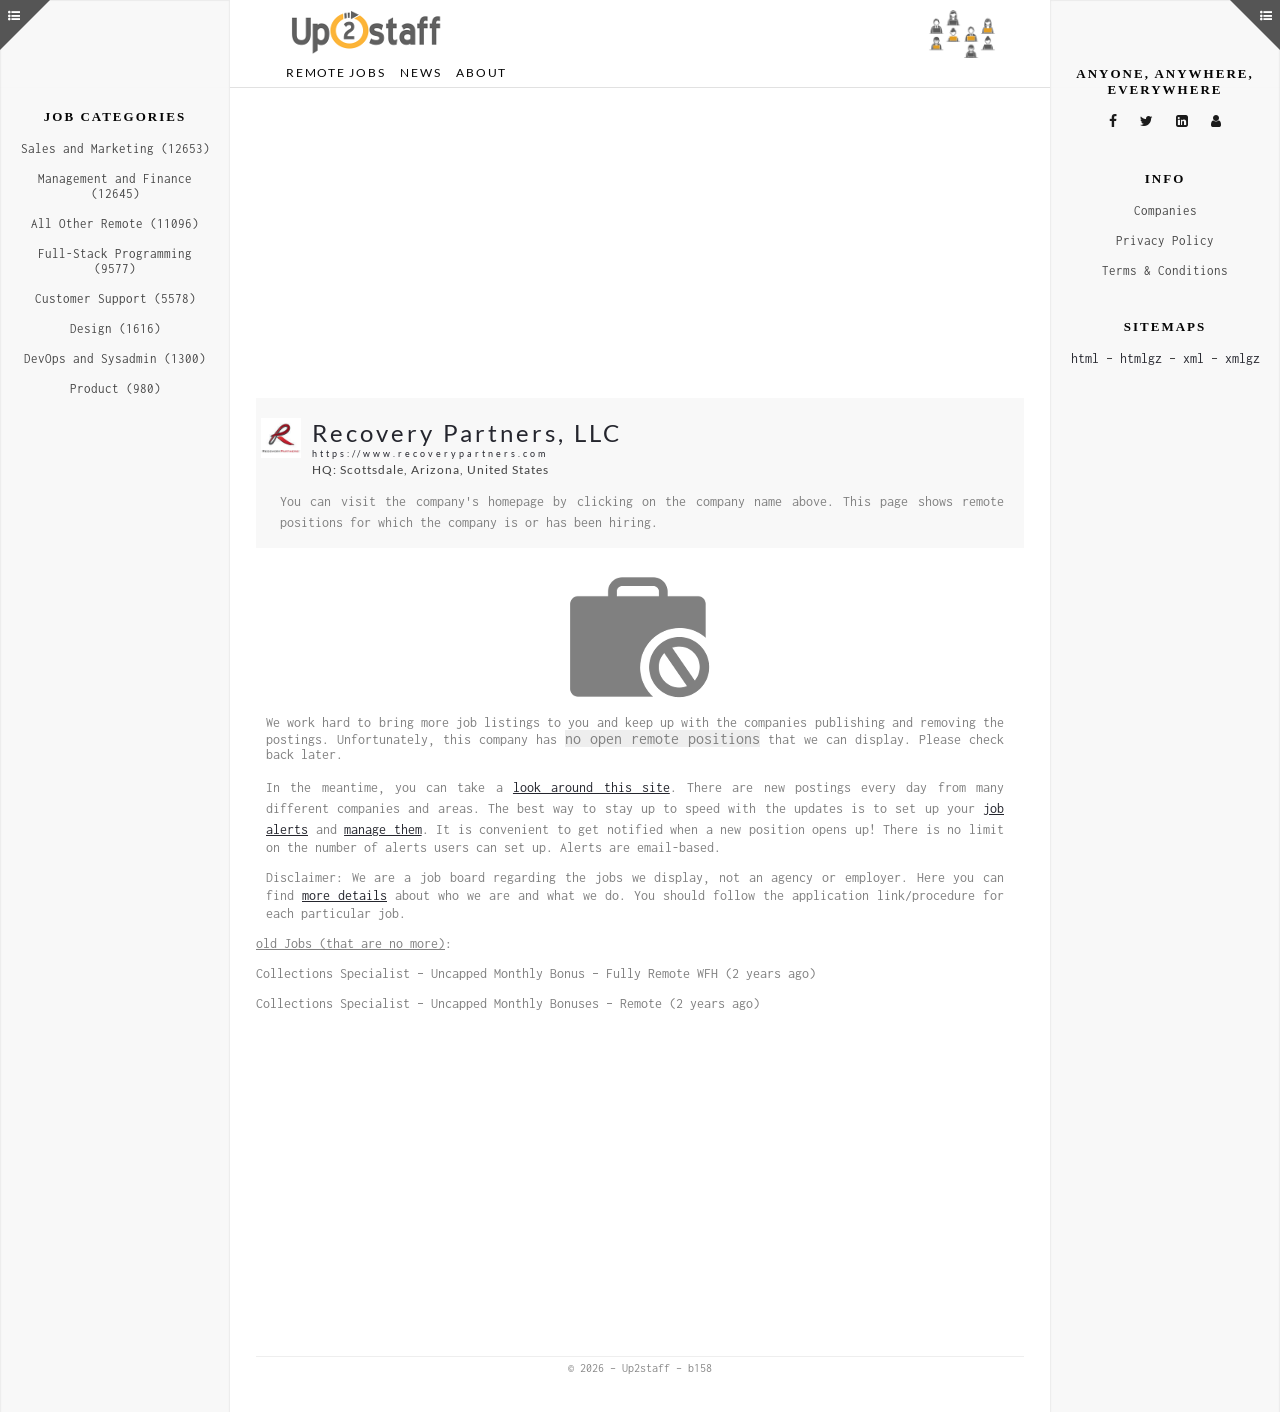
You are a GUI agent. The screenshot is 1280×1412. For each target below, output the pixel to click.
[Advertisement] (640, 243)
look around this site (591, 787)
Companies (1165, 210)
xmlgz (1242, 358)
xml (1193, 358)
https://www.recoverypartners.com (430, 453)
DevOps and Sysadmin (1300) (115, 358)
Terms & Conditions (1165, 270)
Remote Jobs (335, 72)
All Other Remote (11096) (115, 223)
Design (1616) (115, 328)
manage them (383, 829)
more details (344, 895)
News (420, 72)
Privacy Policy (1165, 240)
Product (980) (115, 388)
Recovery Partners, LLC (467, 432)
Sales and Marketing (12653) (115, 148)
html (1085, 358)
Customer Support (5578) (115, 298)
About (481, 72)
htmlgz (1141, 358)
